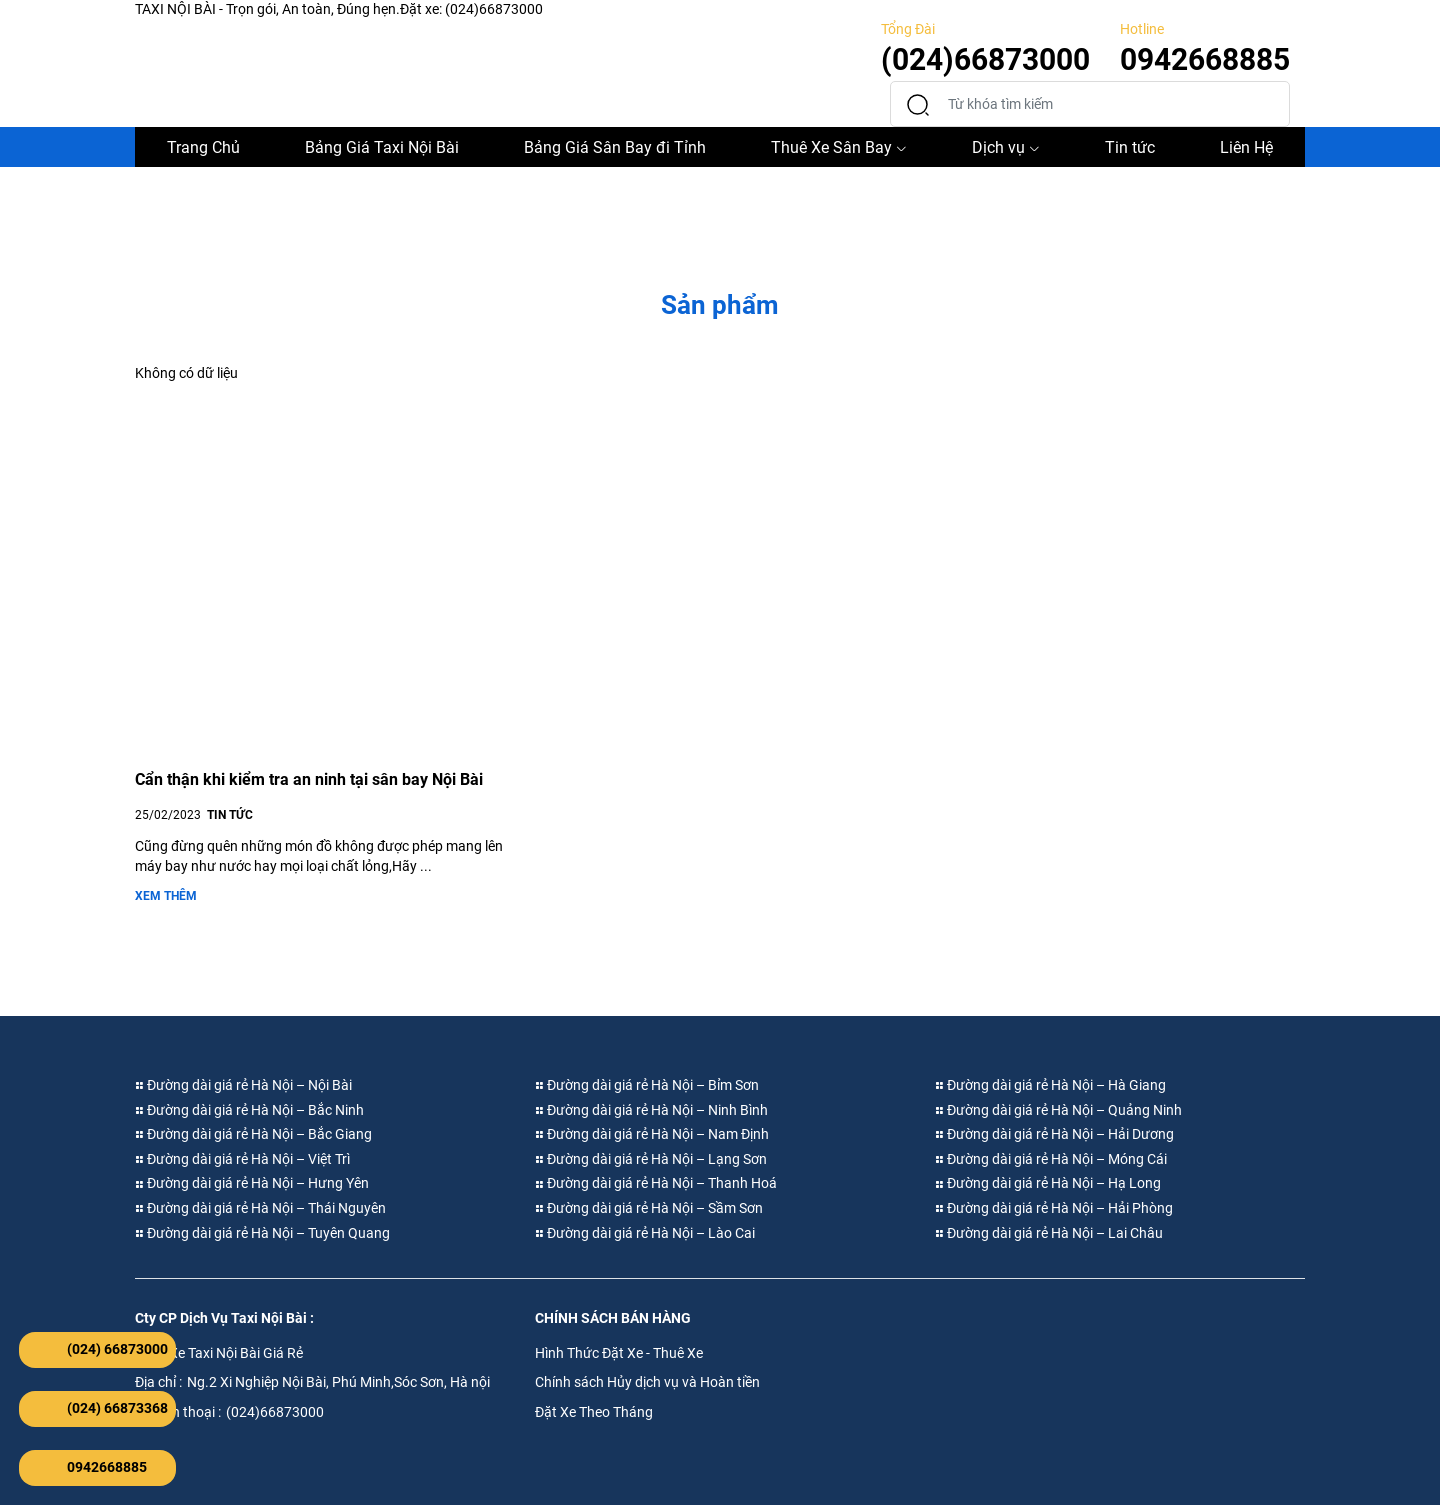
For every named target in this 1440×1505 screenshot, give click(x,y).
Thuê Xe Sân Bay (839, 147)
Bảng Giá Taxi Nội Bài (382, 147)
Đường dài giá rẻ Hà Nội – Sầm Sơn (649, 1208)
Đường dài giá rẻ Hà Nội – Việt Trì (242, 1159)
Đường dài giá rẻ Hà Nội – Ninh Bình (651, 1110)
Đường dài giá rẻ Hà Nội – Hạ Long (1048, 1183)
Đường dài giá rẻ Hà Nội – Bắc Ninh (249, 1110)
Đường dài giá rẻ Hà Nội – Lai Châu (1049, 1233)
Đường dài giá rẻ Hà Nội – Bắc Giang (253, 1134)
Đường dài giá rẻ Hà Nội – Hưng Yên (252, 1183)
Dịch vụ (1006, 147)
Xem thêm (166, 896)
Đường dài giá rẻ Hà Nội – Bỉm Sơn (647, 1085)
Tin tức (1130, 147)
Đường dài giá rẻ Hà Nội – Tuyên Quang (262, 1233)
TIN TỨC (230, 815)
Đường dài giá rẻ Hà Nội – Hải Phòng (1054, 1208)
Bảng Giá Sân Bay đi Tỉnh (615, 147)
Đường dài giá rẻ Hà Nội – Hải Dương (1054, 1134)
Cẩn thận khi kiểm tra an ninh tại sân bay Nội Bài (309, 779)
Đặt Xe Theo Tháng (594, 1412)
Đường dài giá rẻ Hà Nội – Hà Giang (1050, 1085)
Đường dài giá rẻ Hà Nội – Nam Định (652, 1134)
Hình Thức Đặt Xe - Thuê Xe (619, 1353)
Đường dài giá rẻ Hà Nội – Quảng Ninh (1058, 1110)
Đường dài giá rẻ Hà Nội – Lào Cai (645, 1233)
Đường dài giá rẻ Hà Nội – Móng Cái (1051, 1159)
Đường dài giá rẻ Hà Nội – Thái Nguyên (260, 1208)
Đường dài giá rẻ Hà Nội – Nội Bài (243, 1085)
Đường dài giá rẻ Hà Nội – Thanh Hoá (656, 1183)
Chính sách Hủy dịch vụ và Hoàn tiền (647, 1382)
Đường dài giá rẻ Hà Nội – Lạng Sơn (651, 1159)
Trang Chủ (203, 147)
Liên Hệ (1246, 147)
